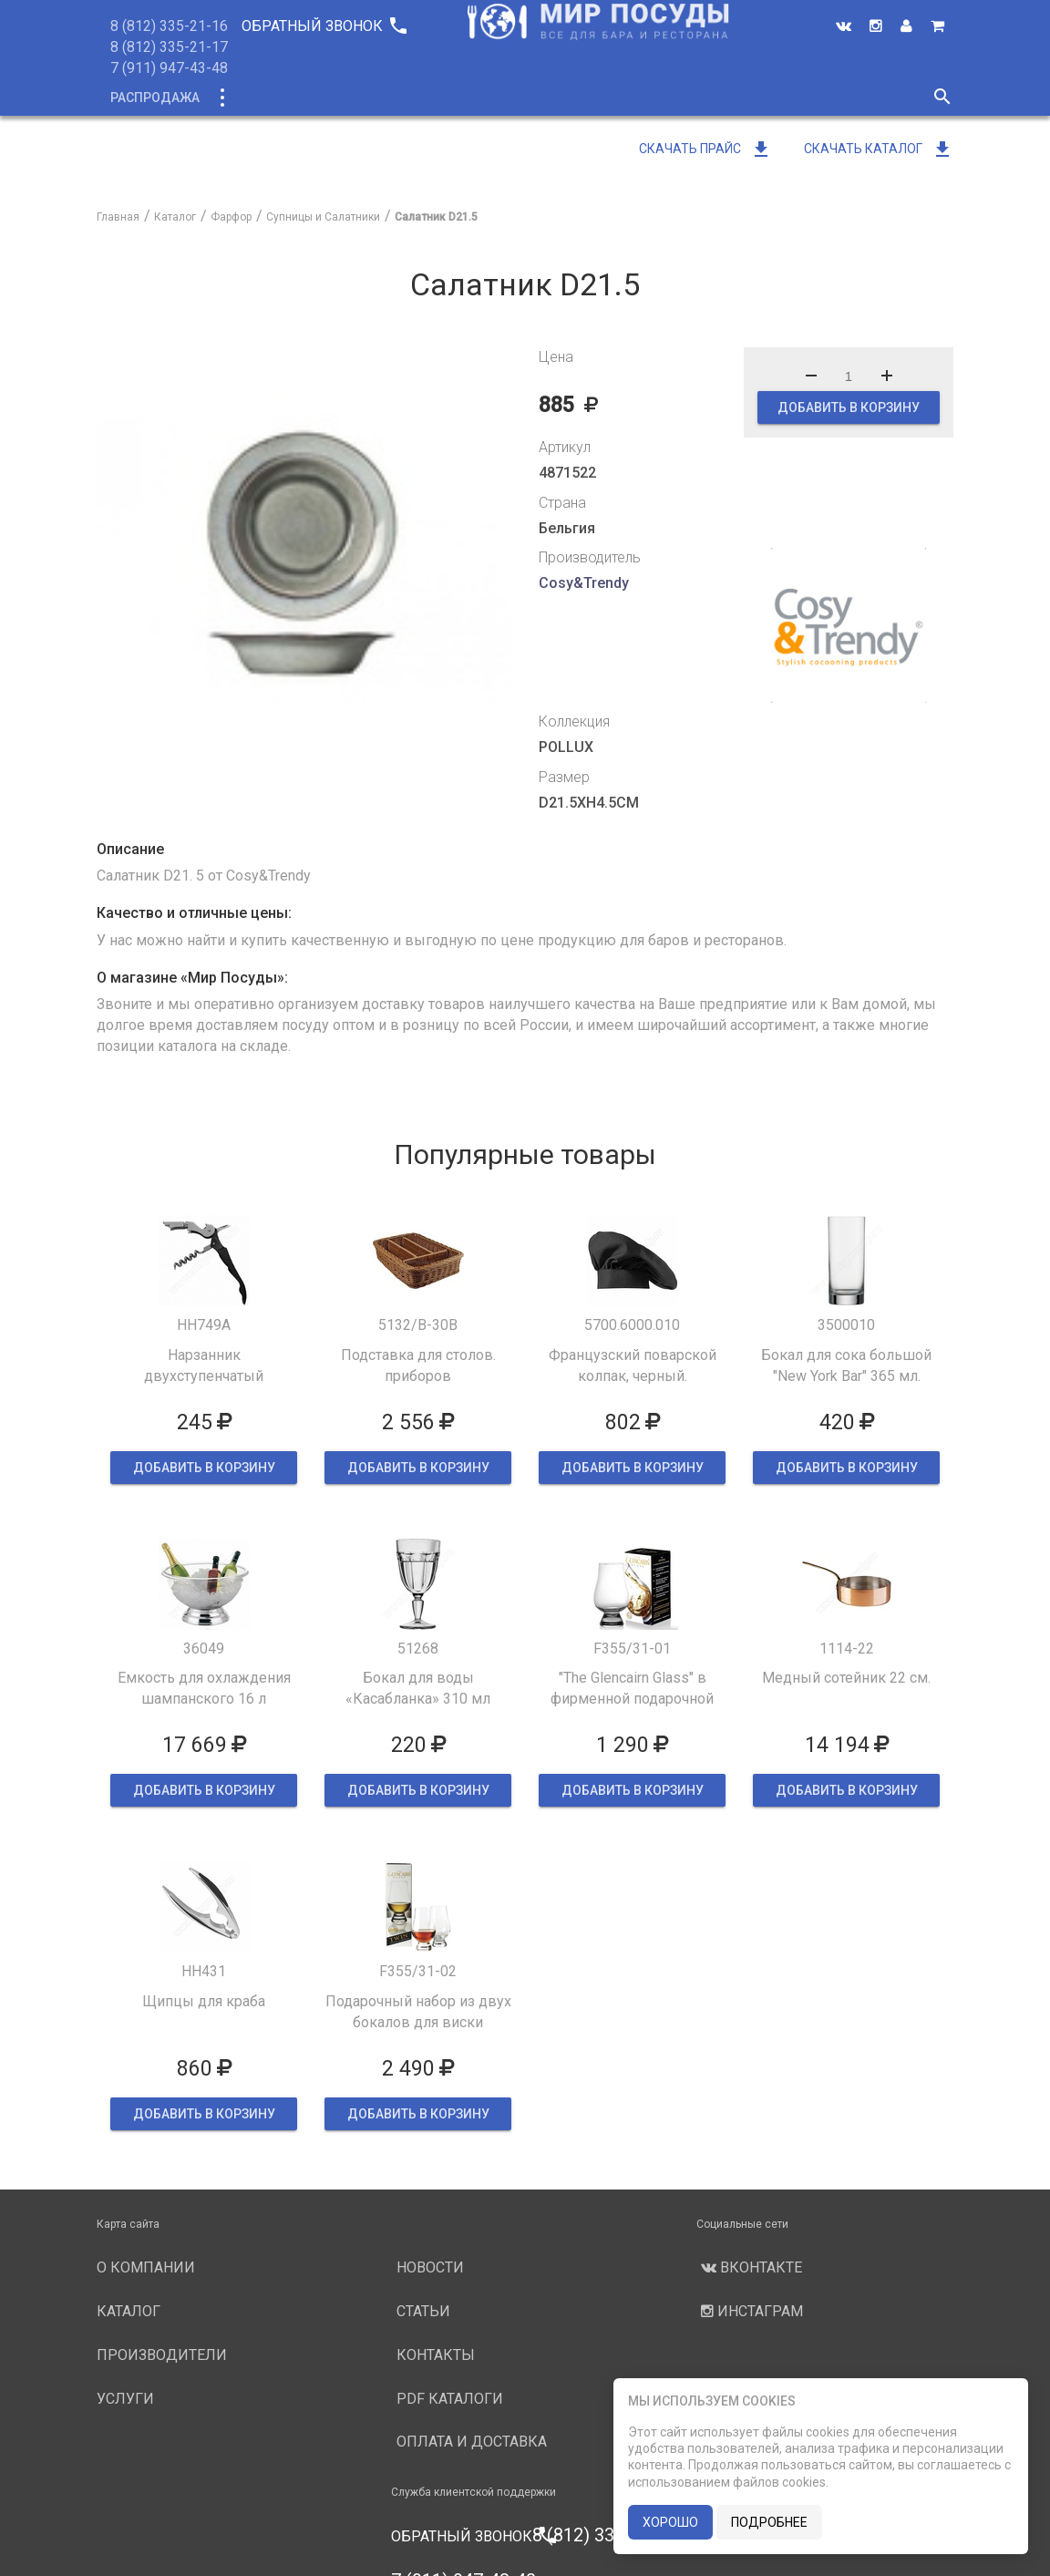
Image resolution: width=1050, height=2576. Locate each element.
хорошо (670, 2522)
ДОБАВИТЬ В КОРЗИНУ (848, 407)
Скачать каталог (878, 148)
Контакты (435, 2355)
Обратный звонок (324, 26)
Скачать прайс (705, 148)
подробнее (769, 2522)
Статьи (423, 2311)
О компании (441, 97)
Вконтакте (749, 2267)
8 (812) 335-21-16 (169, 26)
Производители (567, 97)
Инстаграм (749, 2311)
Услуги (677, 97)
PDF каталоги (449, 2398)
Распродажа (155, 97)
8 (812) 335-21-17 (169, 47)
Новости (759, 97)
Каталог (255, 97)
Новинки (341, 97)
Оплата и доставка (471, 2441)
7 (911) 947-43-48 (169, 68)
